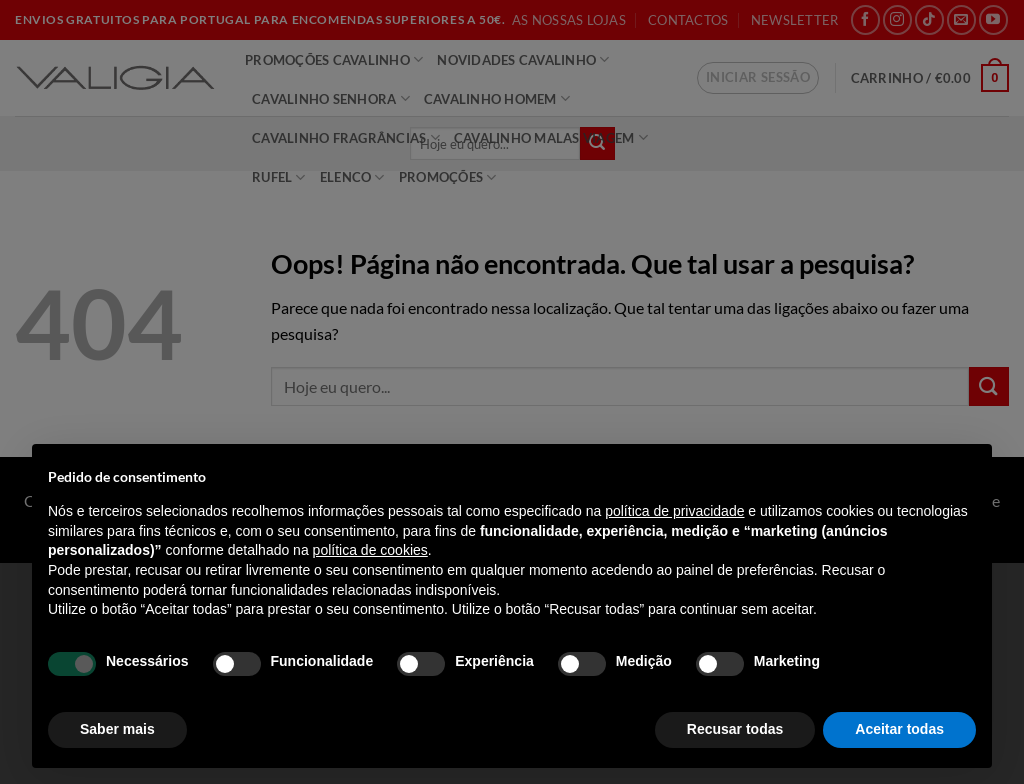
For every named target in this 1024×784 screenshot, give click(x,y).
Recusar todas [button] (735, 729)
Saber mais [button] (117, 729)
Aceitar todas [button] (899, 729)
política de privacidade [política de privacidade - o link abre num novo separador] (674, 511)
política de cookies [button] (370, 550)
